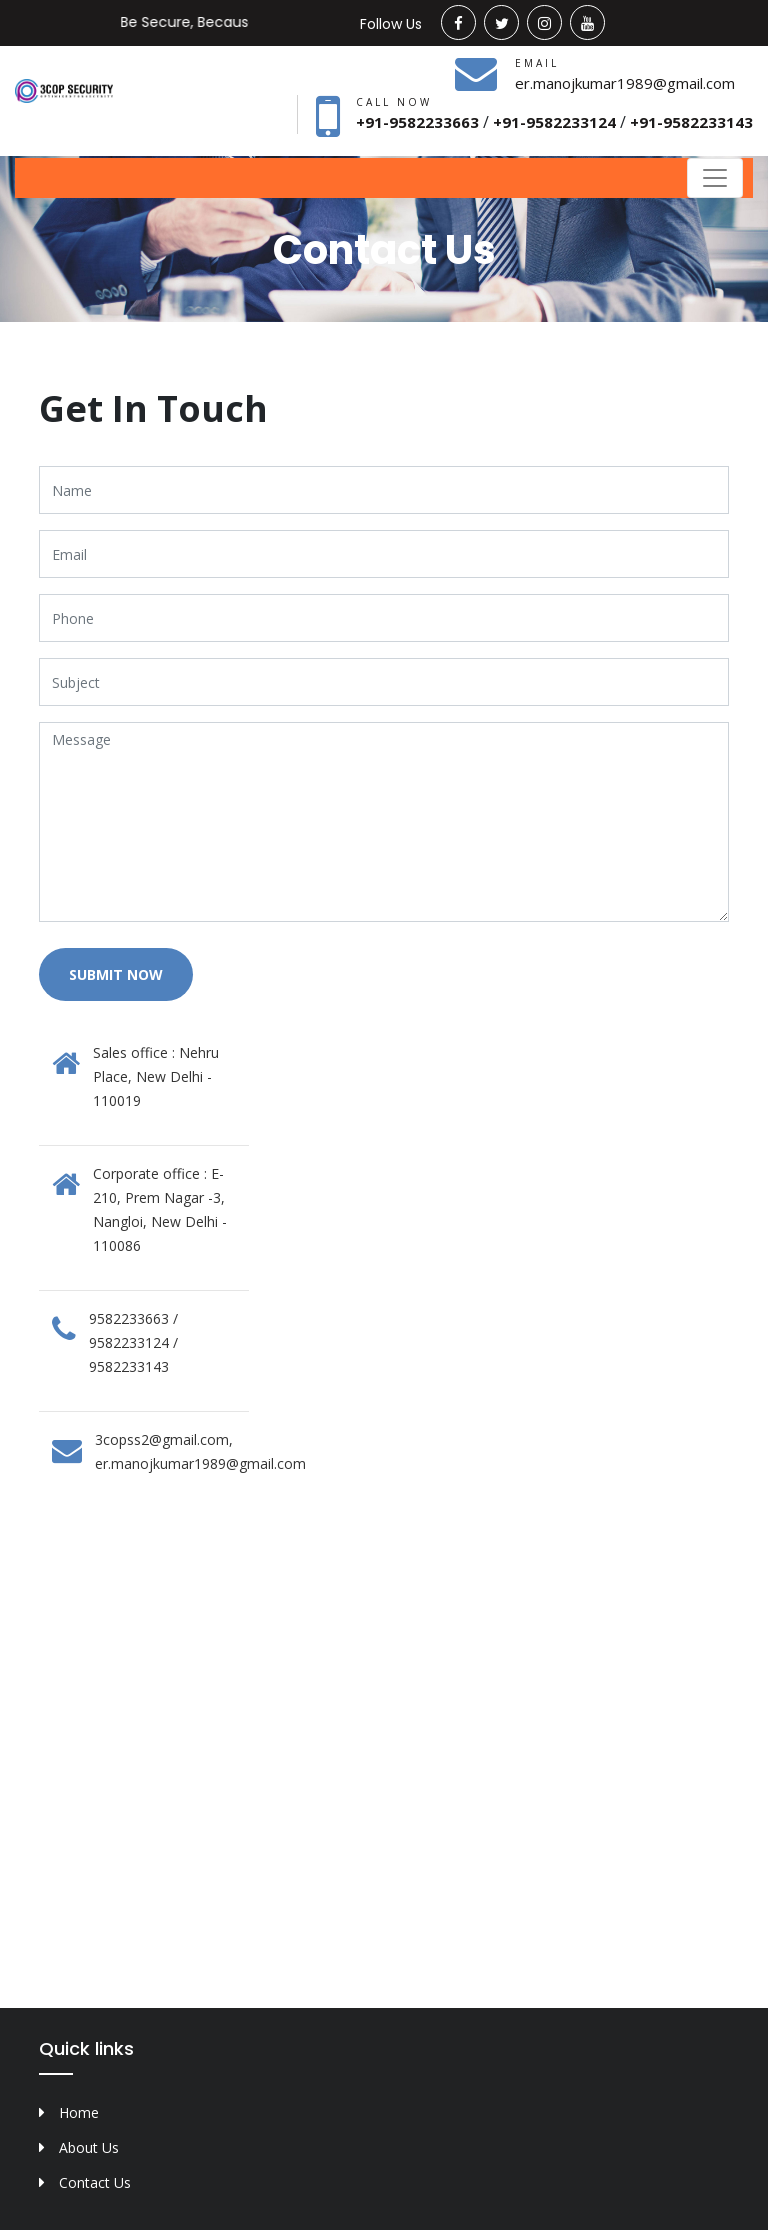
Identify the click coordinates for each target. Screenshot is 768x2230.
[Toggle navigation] (715, 178)
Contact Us (95, 2182)
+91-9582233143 (691, 122)
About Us (89, 2147)
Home (79, 2112)
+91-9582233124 (556, 122)
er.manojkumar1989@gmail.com (625, 83)
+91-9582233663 (419, 122)
